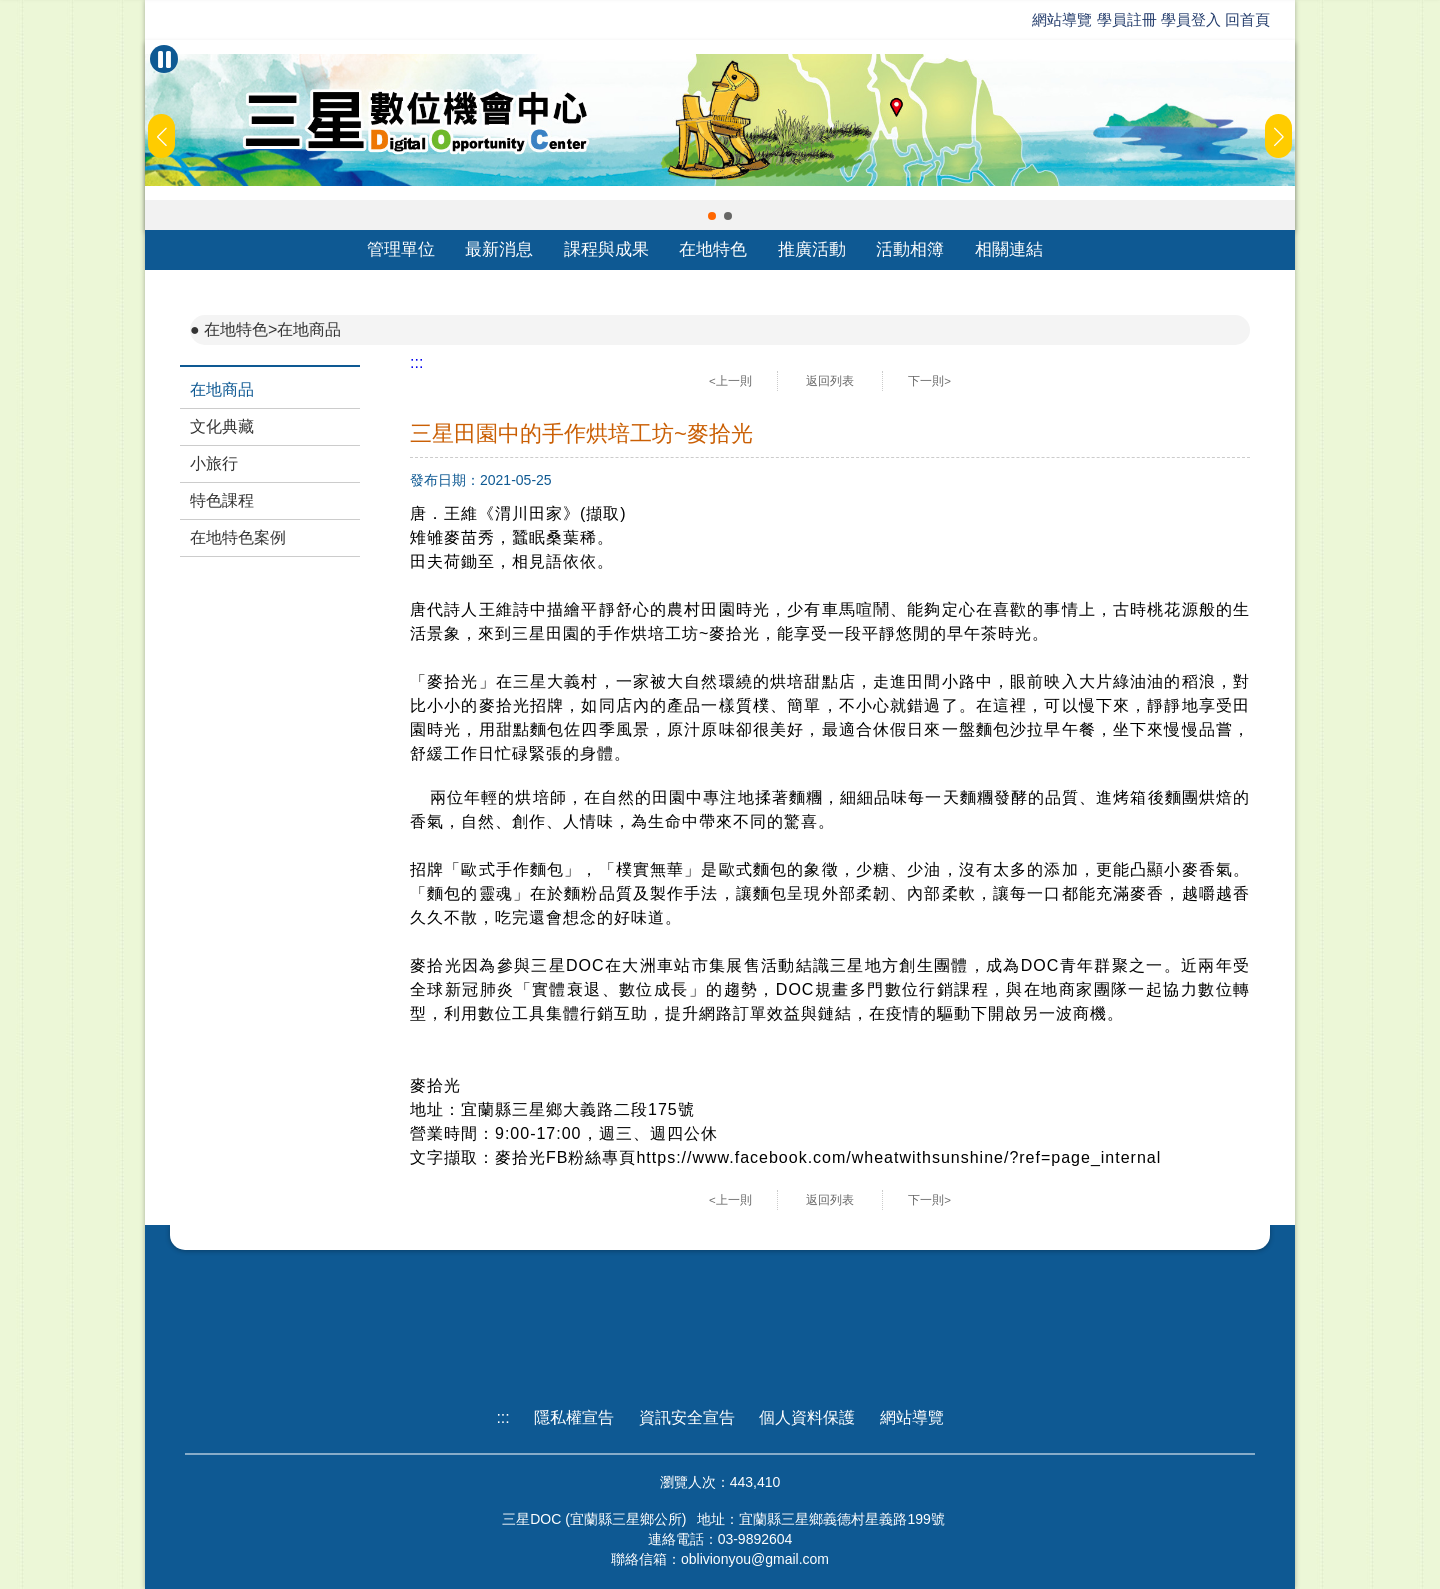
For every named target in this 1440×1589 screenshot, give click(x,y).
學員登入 (1191, 19)
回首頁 (1247, 19)
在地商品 (222, 389)
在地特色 (713, 249)
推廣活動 (812, 249)
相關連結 (1009, 249)
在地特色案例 (238, 537)
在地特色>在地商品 (272, 329)
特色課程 (222, 500)
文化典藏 (222, 426)
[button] (712, 216)
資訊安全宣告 (687, 1417)
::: (416, 362)
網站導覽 (1062, 19)
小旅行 (214, 463)
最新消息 (499, 249)
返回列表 (830, 381)
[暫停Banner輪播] (164, 59)
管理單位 (401, 249)
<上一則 (730, 381)
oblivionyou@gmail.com (755, 1559)
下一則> (929, 381)
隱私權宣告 (574, 1417)
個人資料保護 (807, 1417)
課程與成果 (606, 249)
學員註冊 (1127, 19)
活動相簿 (910, 249)
